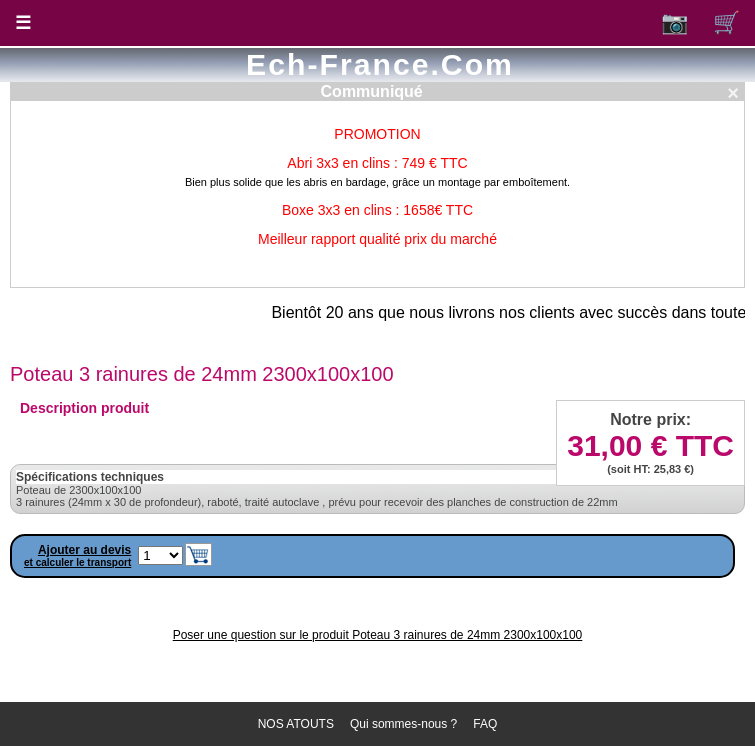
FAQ (485, 724)
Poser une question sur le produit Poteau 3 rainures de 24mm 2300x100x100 (378, 635)
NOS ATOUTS (296, 724)
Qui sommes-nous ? (403, 724)
